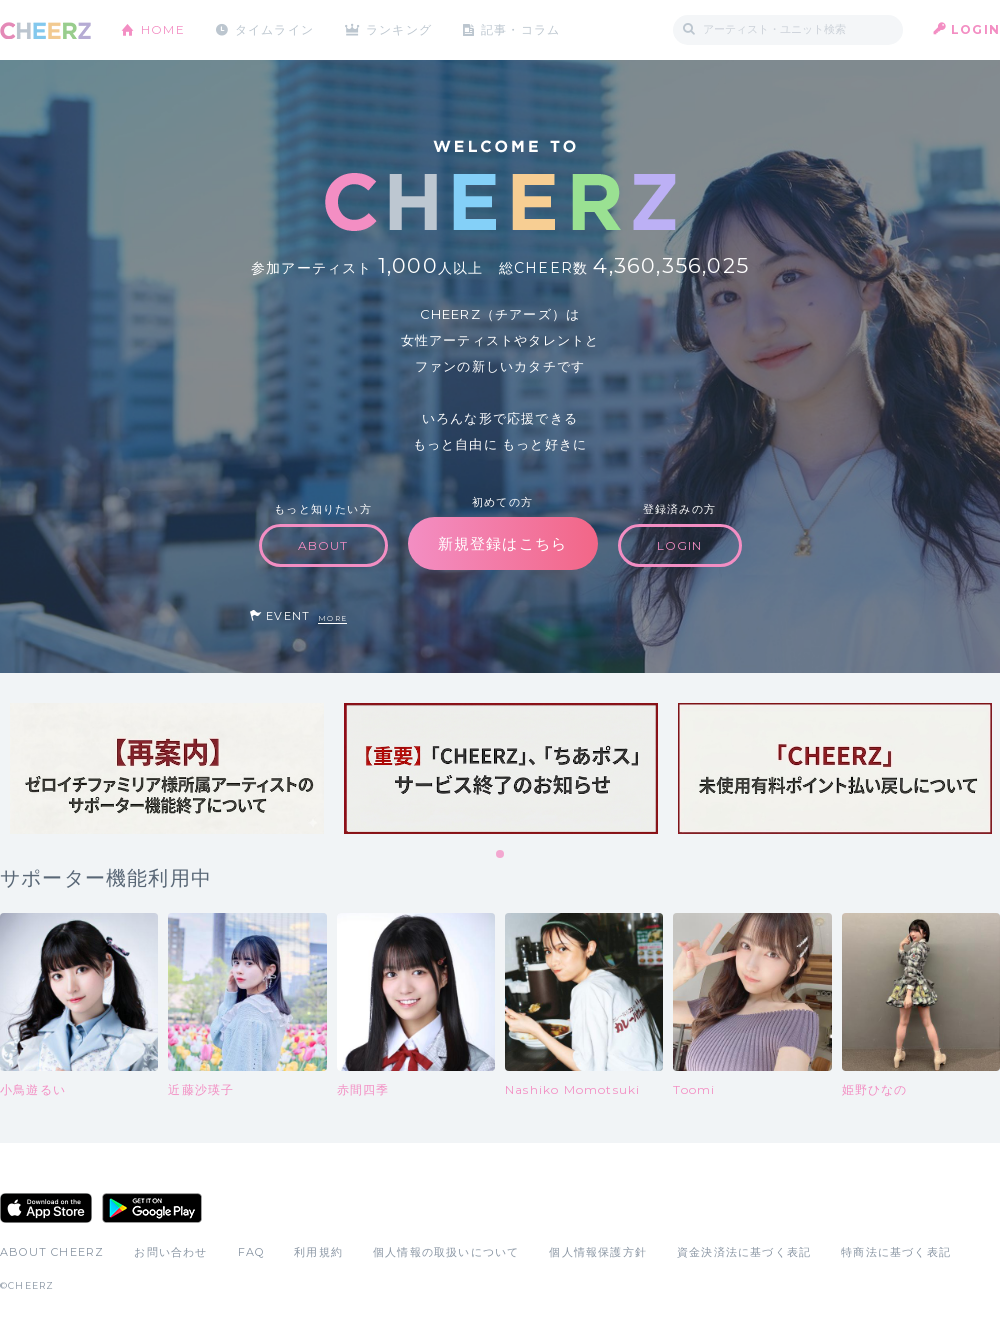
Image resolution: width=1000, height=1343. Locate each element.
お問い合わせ (170, 1252)
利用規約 (318, 1252)
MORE (332, 618)
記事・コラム (522, 29)
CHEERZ (45, 30)
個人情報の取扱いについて (446, 1252)
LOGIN (975, 29)
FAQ (251, 1252)
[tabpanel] (167, 768)
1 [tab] (501, 855)
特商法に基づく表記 (896, 1252)
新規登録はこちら (503, 543)
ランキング (401, 29)
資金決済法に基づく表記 (744, 1252)
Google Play (152, 1208)
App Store (46, 1208)
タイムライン (274, 29)
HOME (163, 29)
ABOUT (323, 545)
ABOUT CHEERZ (52, 1252)
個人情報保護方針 (598, 1252)
